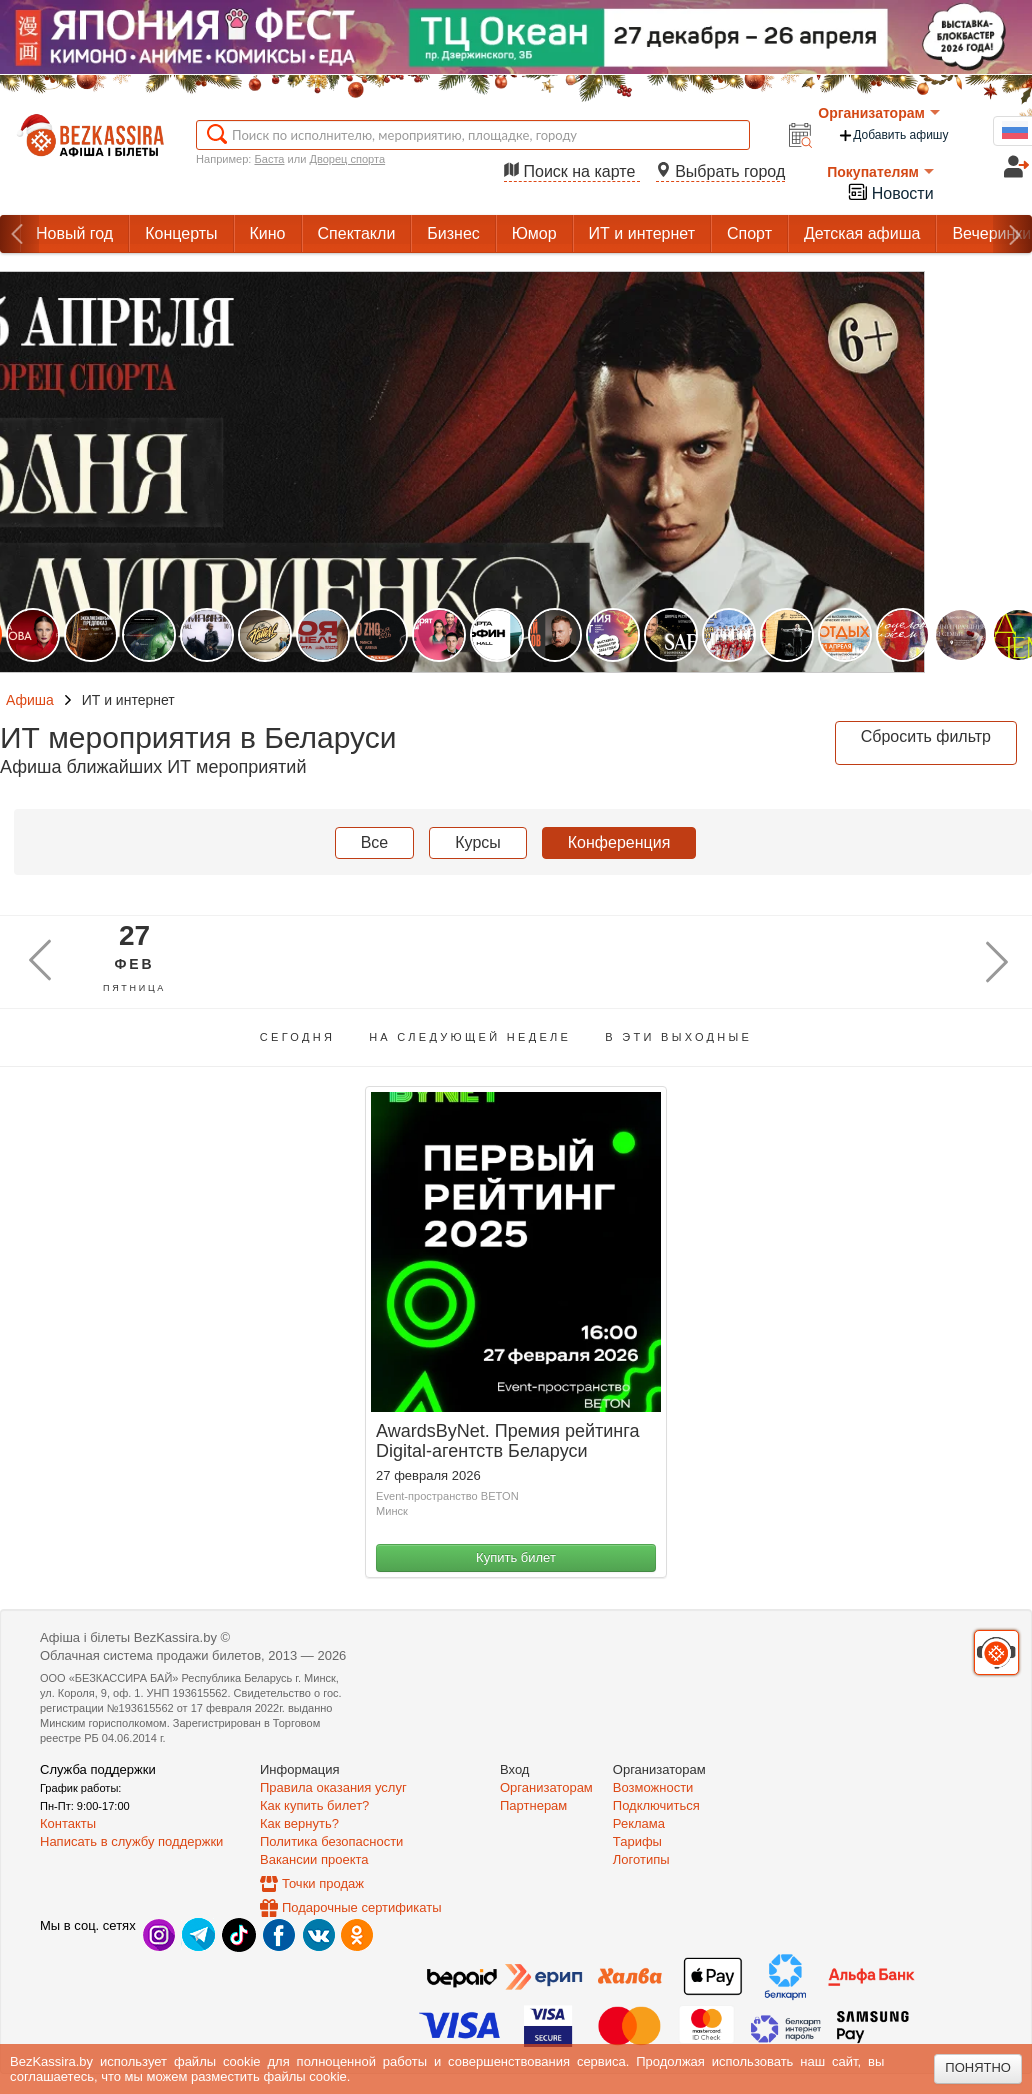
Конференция (619, 842)
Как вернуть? (299, 1823)
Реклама (639, 1823)
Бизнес (453, 233)
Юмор (534, 233)
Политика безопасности (331, 1841)
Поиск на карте (572, 171)
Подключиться (656, 1805)
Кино (268, 233)
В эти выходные (678, 1037)
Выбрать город (721, 171)
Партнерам (533, 1805)
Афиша (30, 700)
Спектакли (357, 233)
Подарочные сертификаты (361, 1907)
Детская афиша (862, 233)
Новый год (74, 233)
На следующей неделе (470, 1037)
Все (375, 842)
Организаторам (879, 113)
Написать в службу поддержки (131, 1841)
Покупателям (880, 172)
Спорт (749, 233)
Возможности (653, 1787)
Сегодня (297, 1037)
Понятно (978, 2067)
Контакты (68, 1823)
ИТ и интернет (642, 233)
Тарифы (637, 1841)
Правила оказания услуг (333, 1787)
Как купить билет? (314, 1805)
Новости (890, 191)
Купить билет (516, 1557)
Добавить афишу (893, 135)
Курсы (478, 842)
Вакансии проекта (314, 1859)
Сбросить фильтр (926, 736)
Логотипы (641, 1859)
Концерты (181, 233)
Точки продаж (323, 1883)
